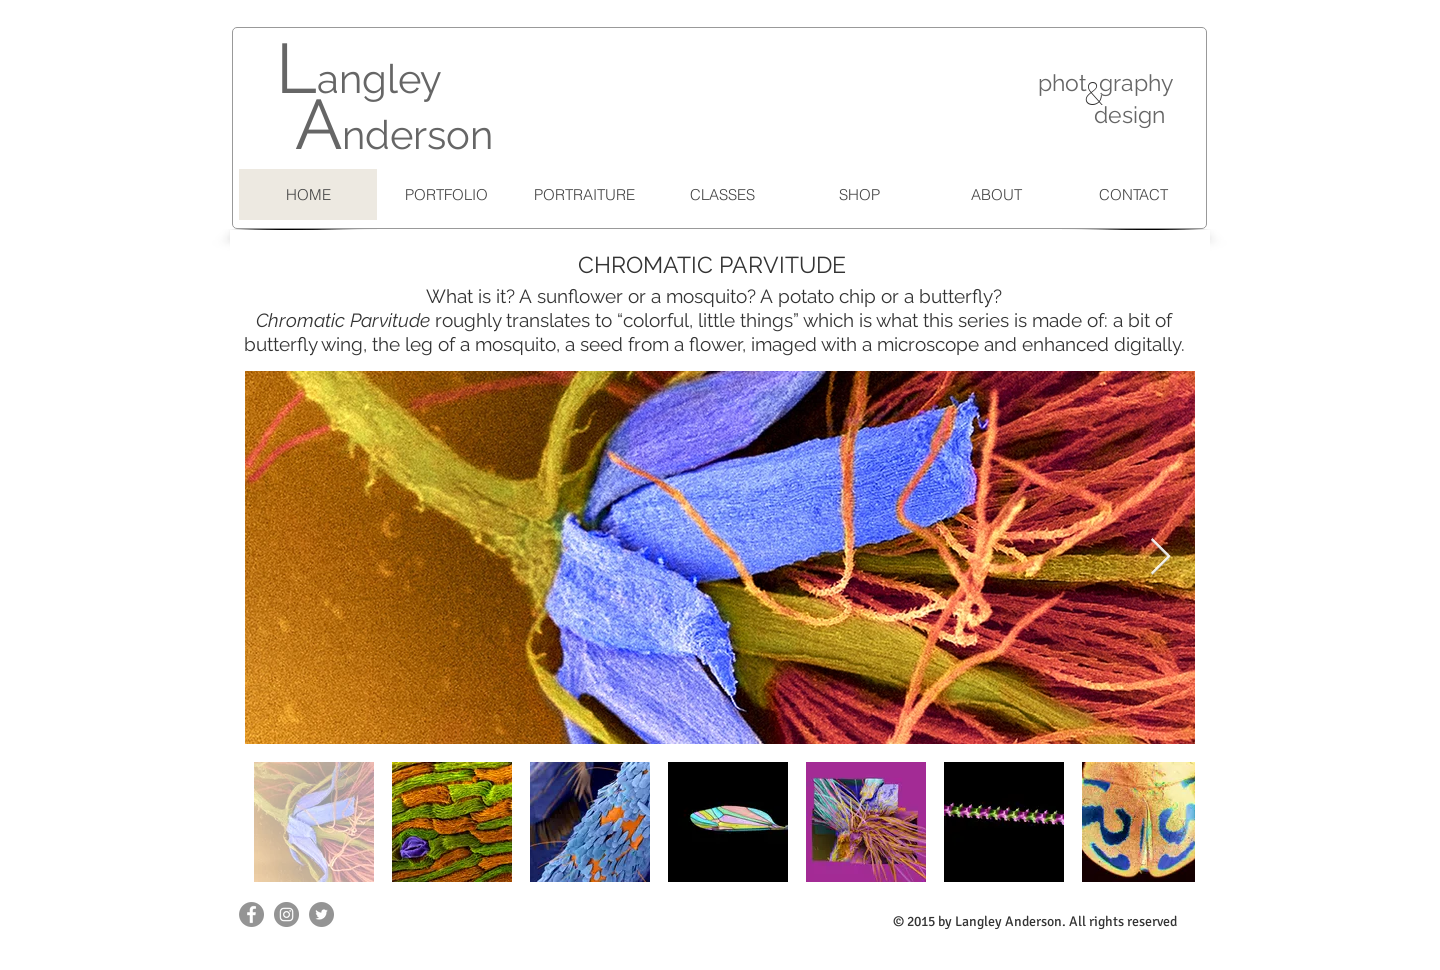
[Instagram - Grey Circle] (286, 914)
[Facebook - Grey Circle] (251, 914)
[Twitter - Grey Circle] (321, 914)
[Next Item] (1160, 557)
